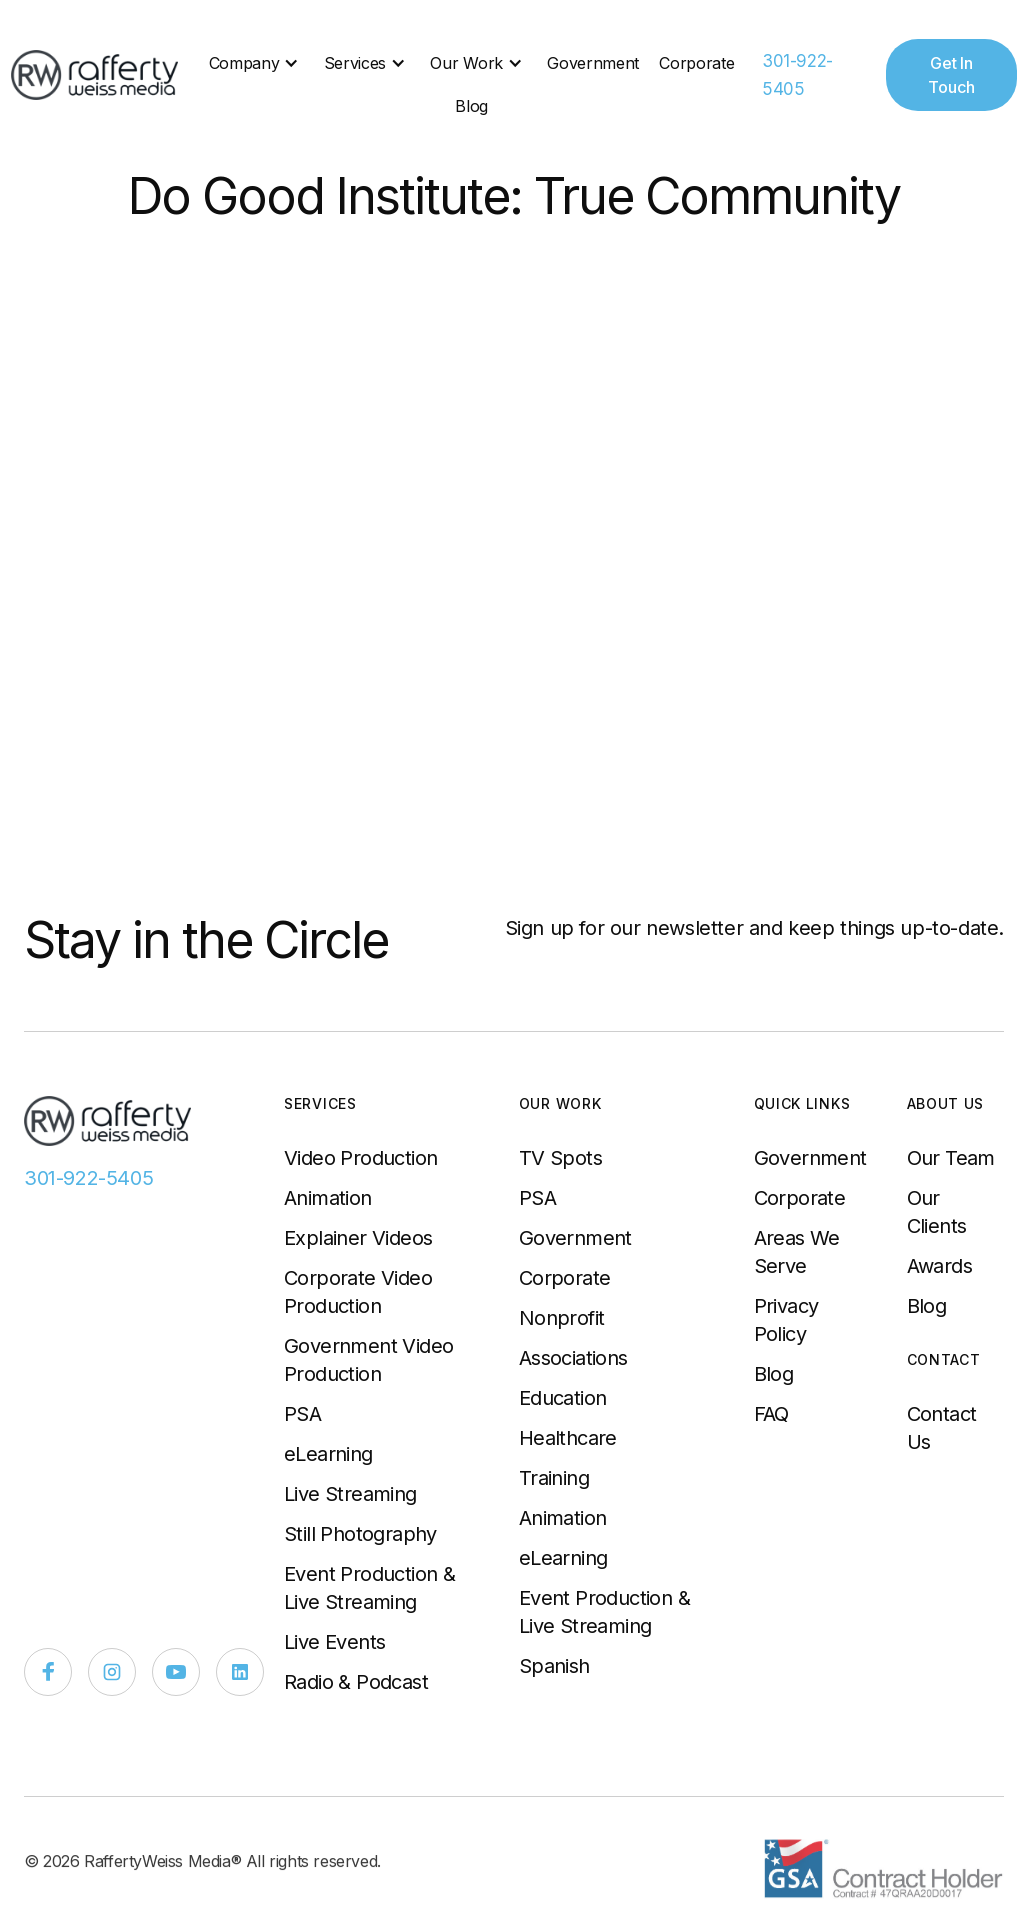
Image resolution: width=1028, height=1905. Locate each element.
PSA (302, 1414)
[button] (256, 63)
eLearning (328, 1454)
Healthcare (568, 1438)
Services (355, 63)
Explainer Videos (358, 1238)
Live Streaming (350, 1494)
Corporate (696, 63)
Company (244, 63)
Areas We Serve (797, 1252)
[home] (96, 75)
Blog (471, 106)
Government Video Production (368, 1360)
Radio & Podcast (356, 1682)
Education (563, 1398)
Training (554, 1478)
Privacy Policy (786, 1320)
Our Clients (937, 1212)
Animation (328, 1198)
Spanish (554, 1666)
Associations (573, 1358)
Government (593, 63)
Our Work (466, 63)
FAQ (771, 1414)
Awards (939, 1266)
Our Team (951, 1158)
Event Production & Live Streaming (369, 1588)
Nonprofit (562, 1318)
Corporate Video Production (358, 1292)
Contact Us (942, 1428)
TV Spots (560, 1158)
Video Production (360, 1158)
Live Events (334, 1642)
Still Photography (360, 1534)
